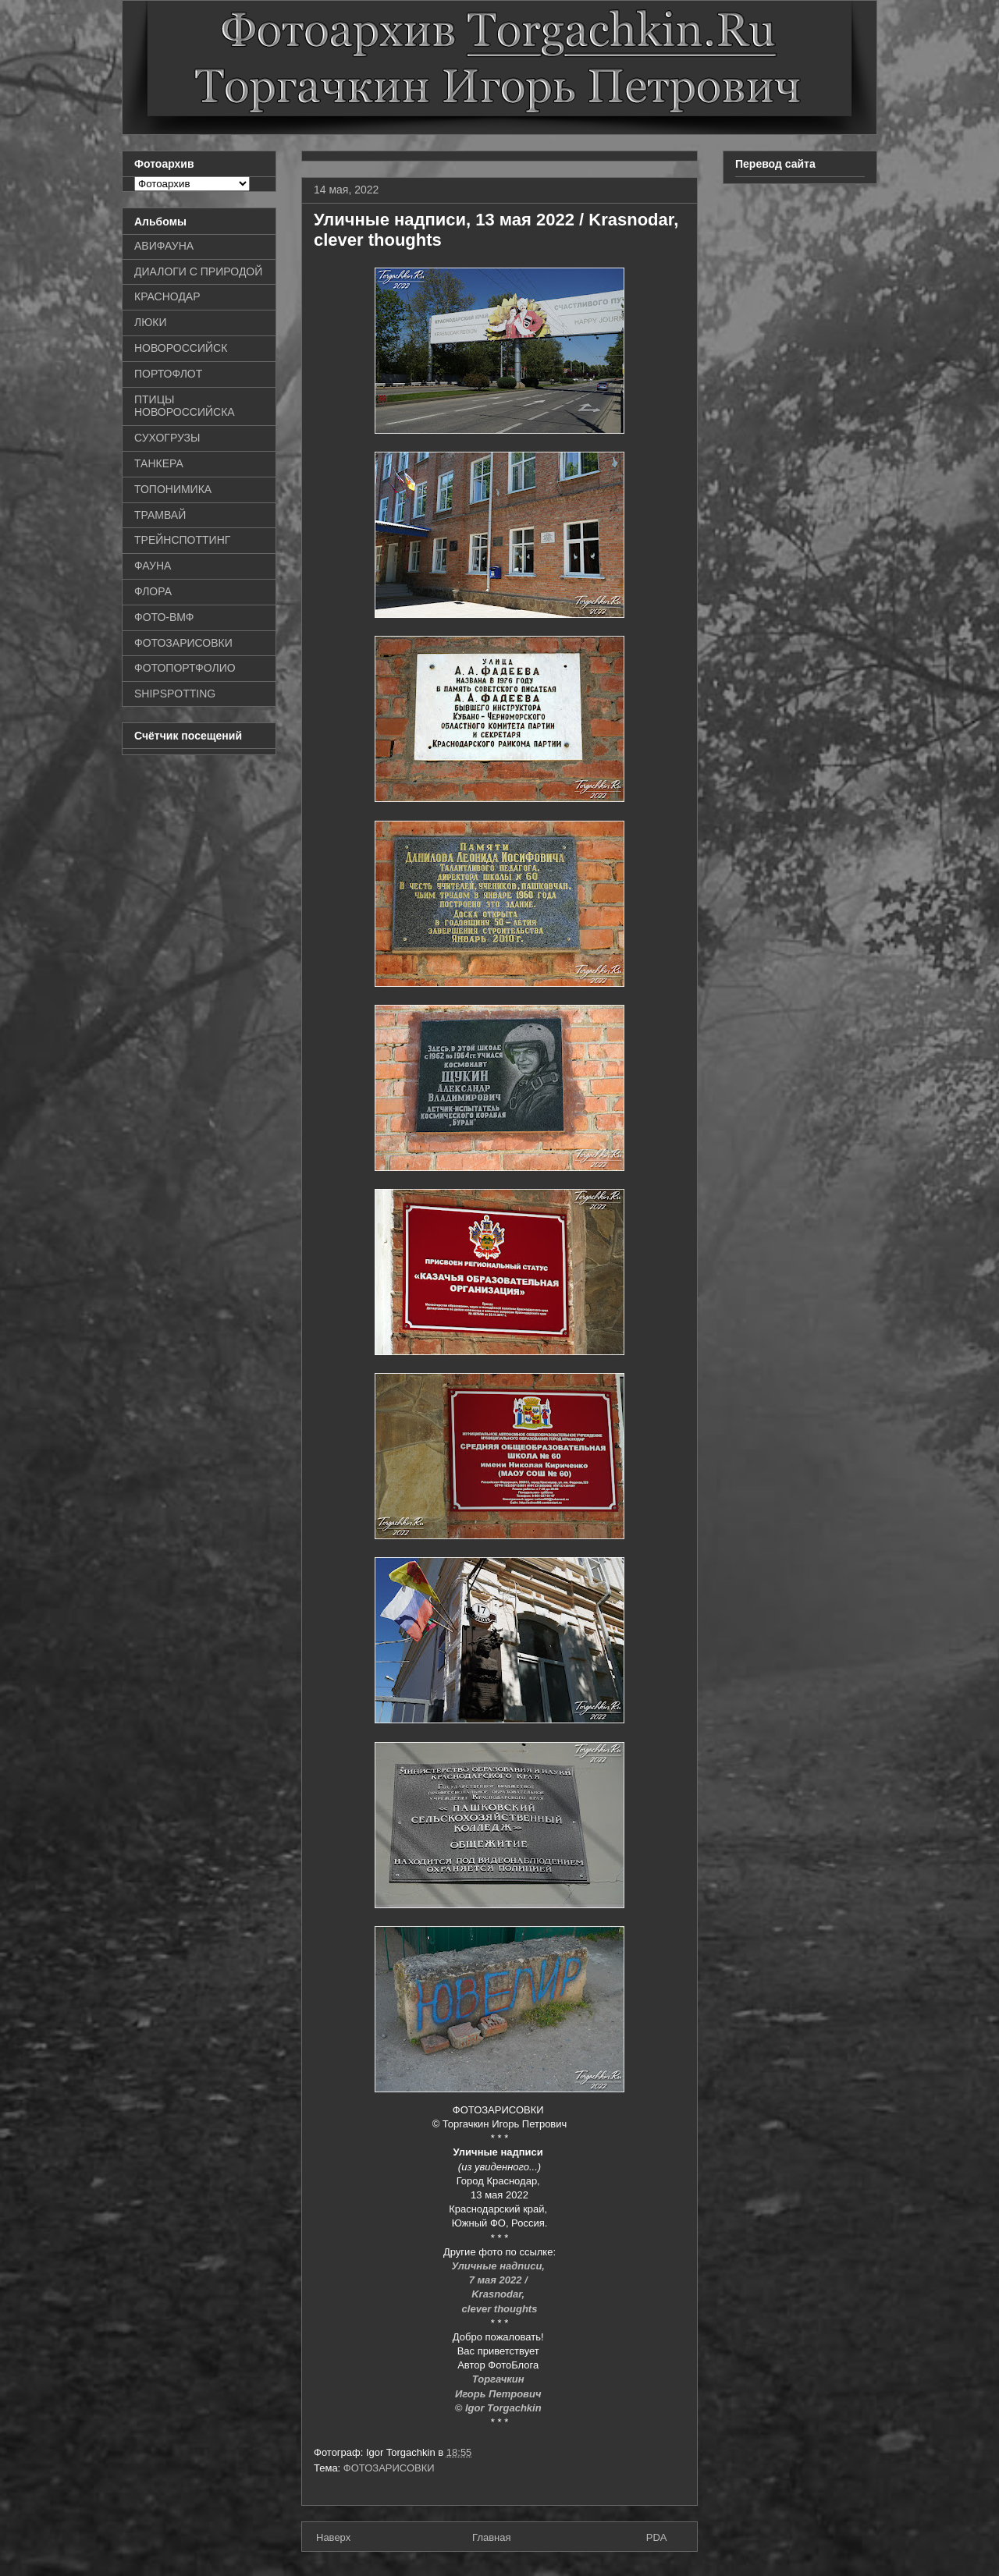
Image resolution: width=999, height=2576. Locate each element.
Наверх (333, 2537)
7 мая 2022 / (500, 2280)
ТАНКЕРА (158, 463)
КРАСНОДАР (167, 296)
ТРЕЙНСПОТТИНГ (182, 540)
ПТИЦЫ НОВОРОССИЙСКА (184, 406)
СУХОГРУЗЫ (167, 437)
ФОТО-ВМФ (164, 617)
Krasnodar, (499, 2294)
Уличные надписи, (499, 2266)
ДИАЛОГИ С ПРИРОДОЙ (198, 271)
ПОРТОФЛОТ (168, 373)
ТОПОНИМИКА (173, 489)
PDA (656, 2537)
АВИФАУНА (164, 246)
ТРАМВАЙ (160, 515)
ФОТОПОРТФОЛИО (185, 668)
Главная (491, 2537)
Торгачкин (499, 2379)
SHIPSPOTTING (174, 693)
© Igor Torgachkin (500, 2408)
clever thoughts (500, 2309)
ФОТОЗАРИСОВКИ (389, 2468)
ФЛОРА (153, 591)
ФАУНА (152, 565)
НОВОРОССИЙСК (180, 348)
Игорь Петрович (499, 2394)
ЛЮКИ (150, 322)
